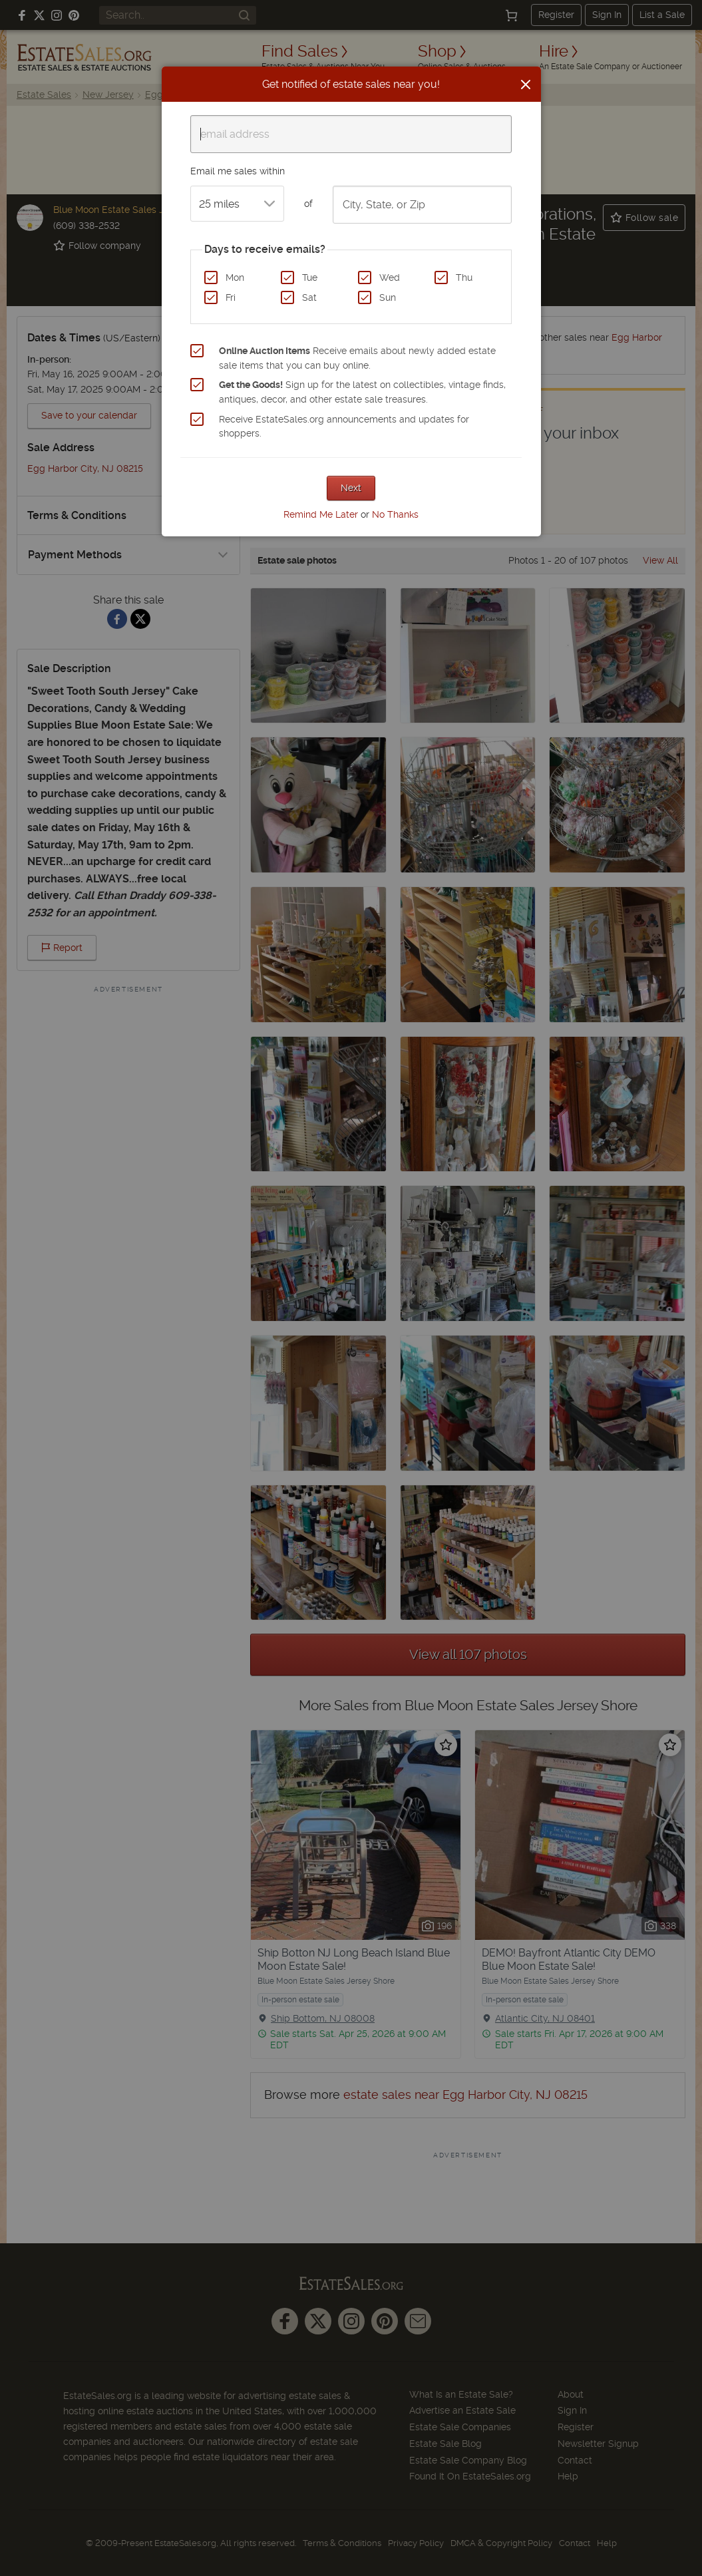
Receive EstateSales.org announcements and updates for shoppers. (344, 426)
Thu (464, 277)
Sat (309, 297)
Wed (389, 277)
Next (351, 487)
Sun (387, 297)
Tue (309, 277)
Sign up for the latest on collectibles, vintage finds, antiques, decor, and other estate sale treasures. (362, 392)
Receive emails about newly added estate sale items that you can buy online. (357, 358)
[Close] (525, 84)
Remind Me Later (320, 514)
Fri (231, 297)
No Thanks (395, 514)
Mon (235, 277)
